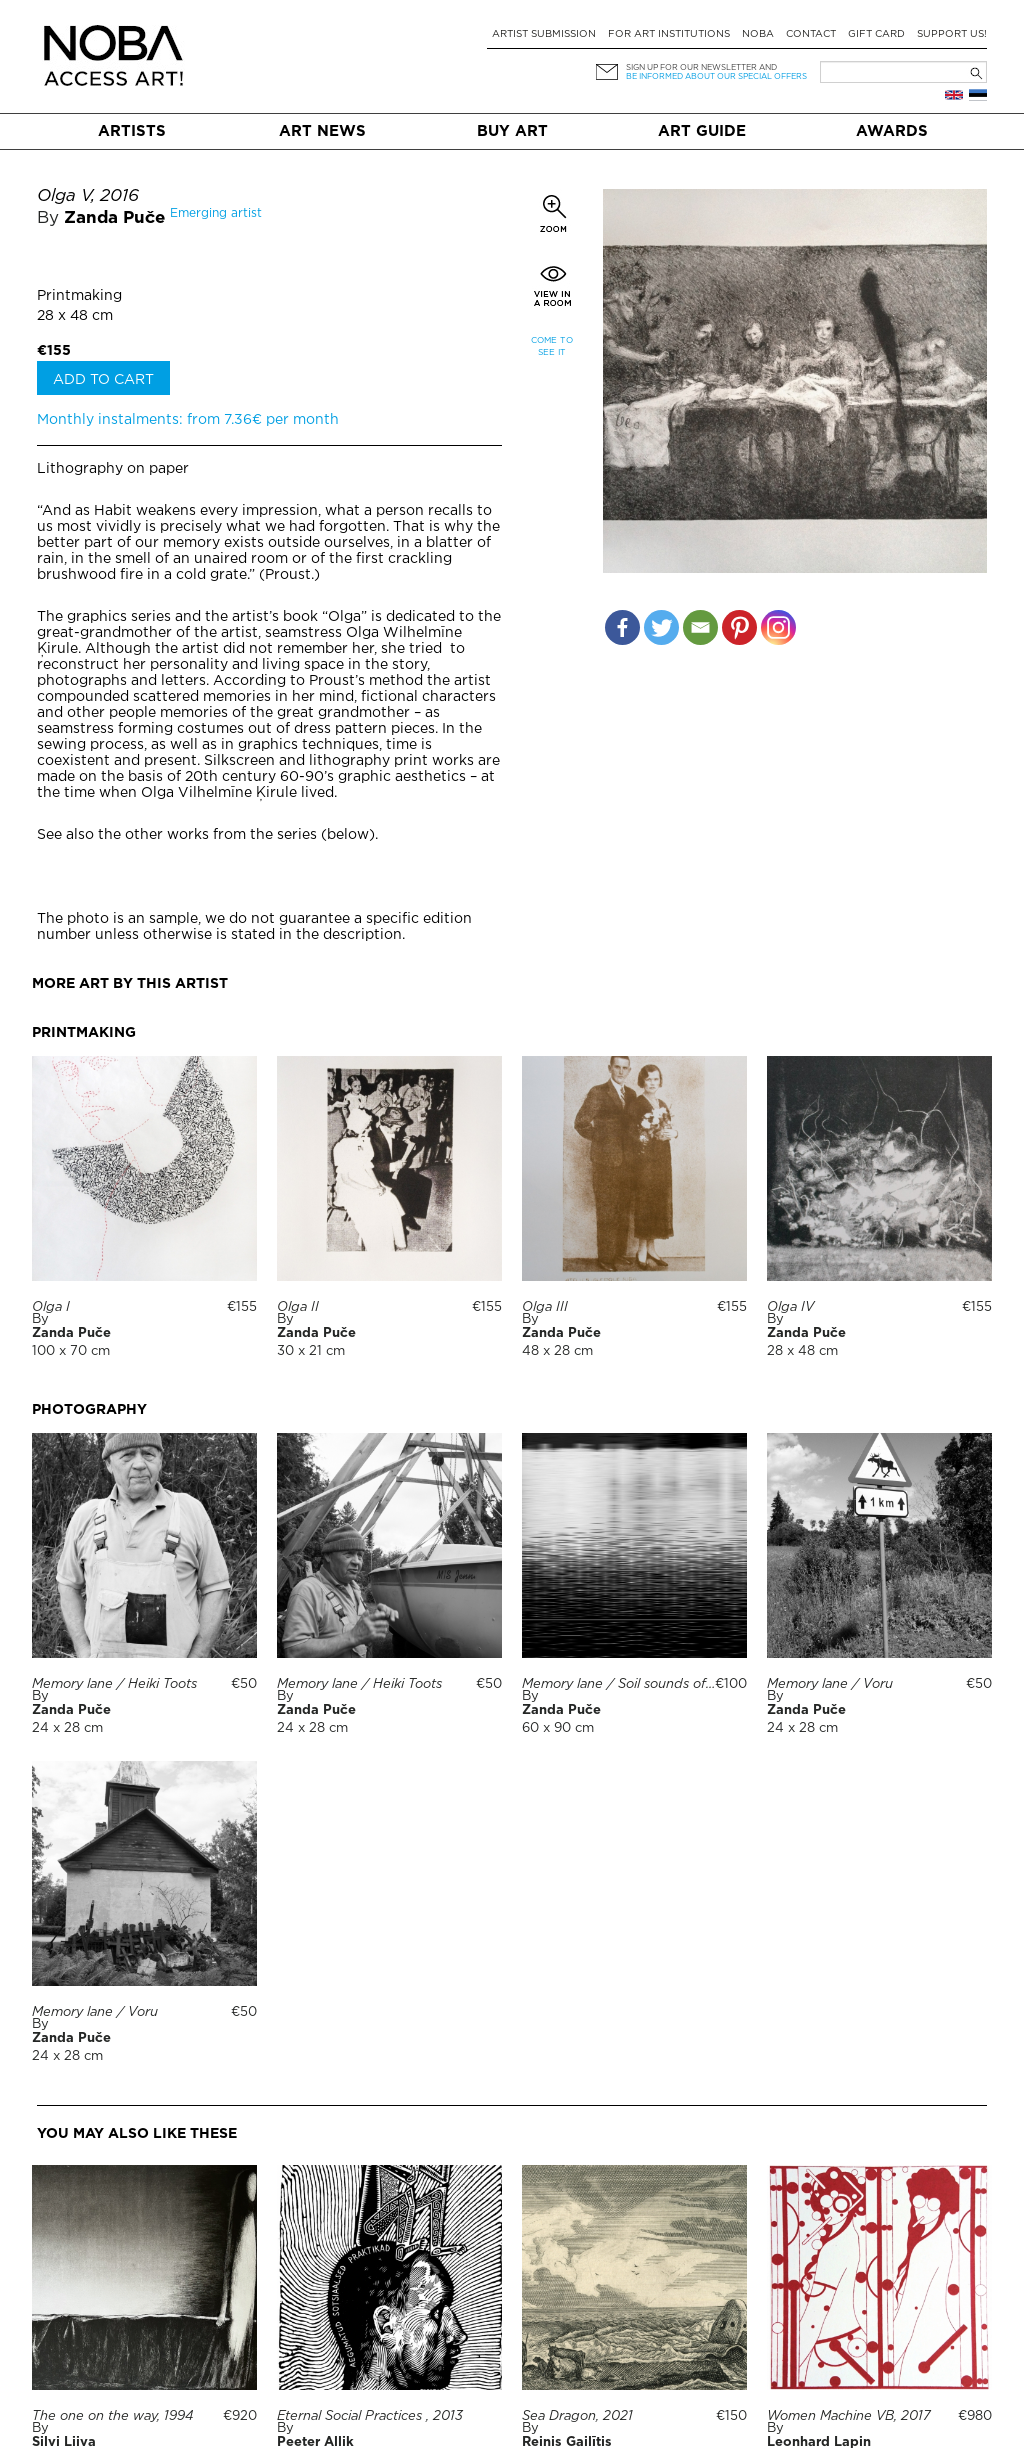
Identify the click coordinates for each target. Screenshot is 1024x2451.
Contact (811, 34)
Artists (132, 131)
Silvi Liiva (64, 2442)
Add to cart (103, 380)
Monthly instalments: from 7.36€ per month (188, 420)
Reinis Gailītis (567, 2442)
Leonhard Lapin (819, 2442)
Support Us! (952, 34)
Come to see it (552, 346)
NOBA (758, 34)
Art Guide (702, 131)
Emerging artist (216, 213)
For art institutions (669, 34)
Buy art (512, 131)
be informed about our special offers (716, 76)
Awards (892, 131)
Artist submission (544, 34)
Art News (322, 131)
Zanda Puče (114, 218)
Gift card (876, 34)
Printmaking (79, 296)
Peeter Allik (315, 2442)
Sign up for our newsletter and (701, 67)
